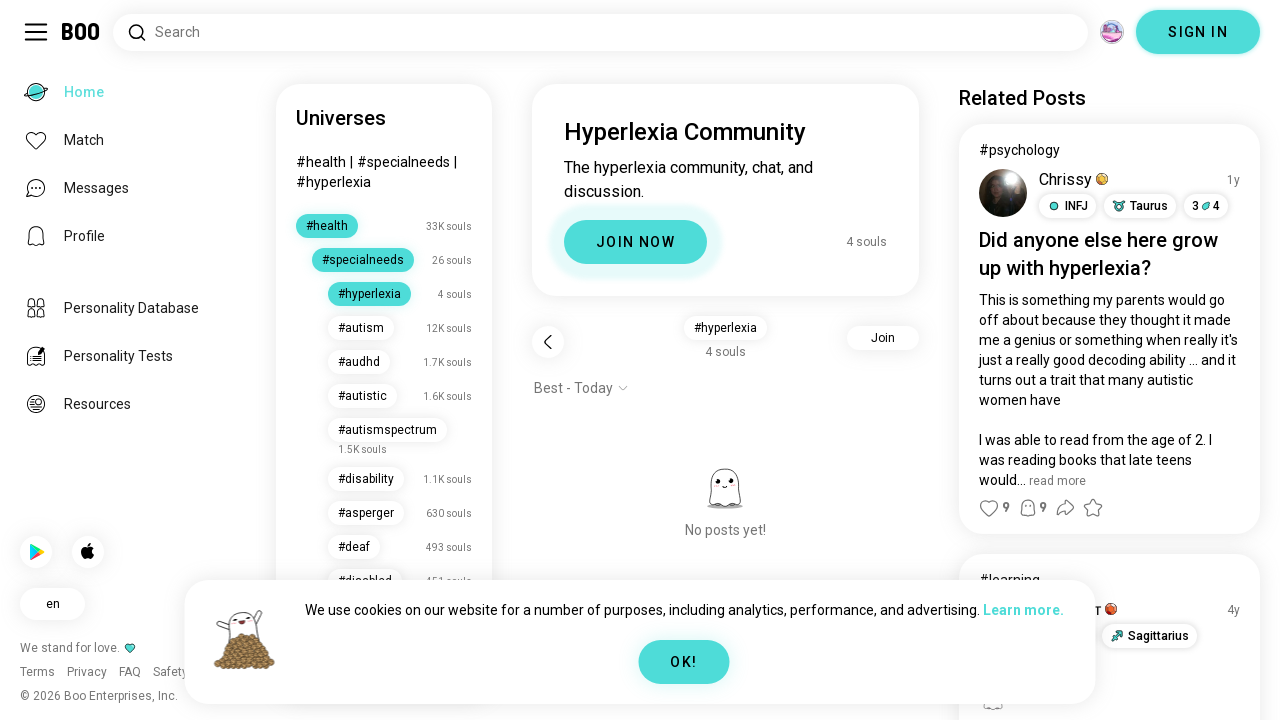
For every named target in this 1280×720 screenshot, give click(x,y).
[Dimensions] (1112, 32)
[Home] (81, 32)
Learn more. (1023, 610)
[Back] (548, 342)
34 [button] (1206, 206)
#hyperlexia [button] (725, 328)
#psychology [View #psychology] (1019, 150)
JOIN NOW (635, 242)
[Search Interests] (600, 32)
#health (321, 162)
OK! (683, 662)
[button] (1067, 206)
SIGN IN (1198, 32)
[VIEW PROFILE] (1003, 193)
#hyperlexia (333, 182)
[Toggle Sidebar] (36, 32)
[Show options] (581, 388)
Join (883, 338)
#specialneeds (403, 162)
